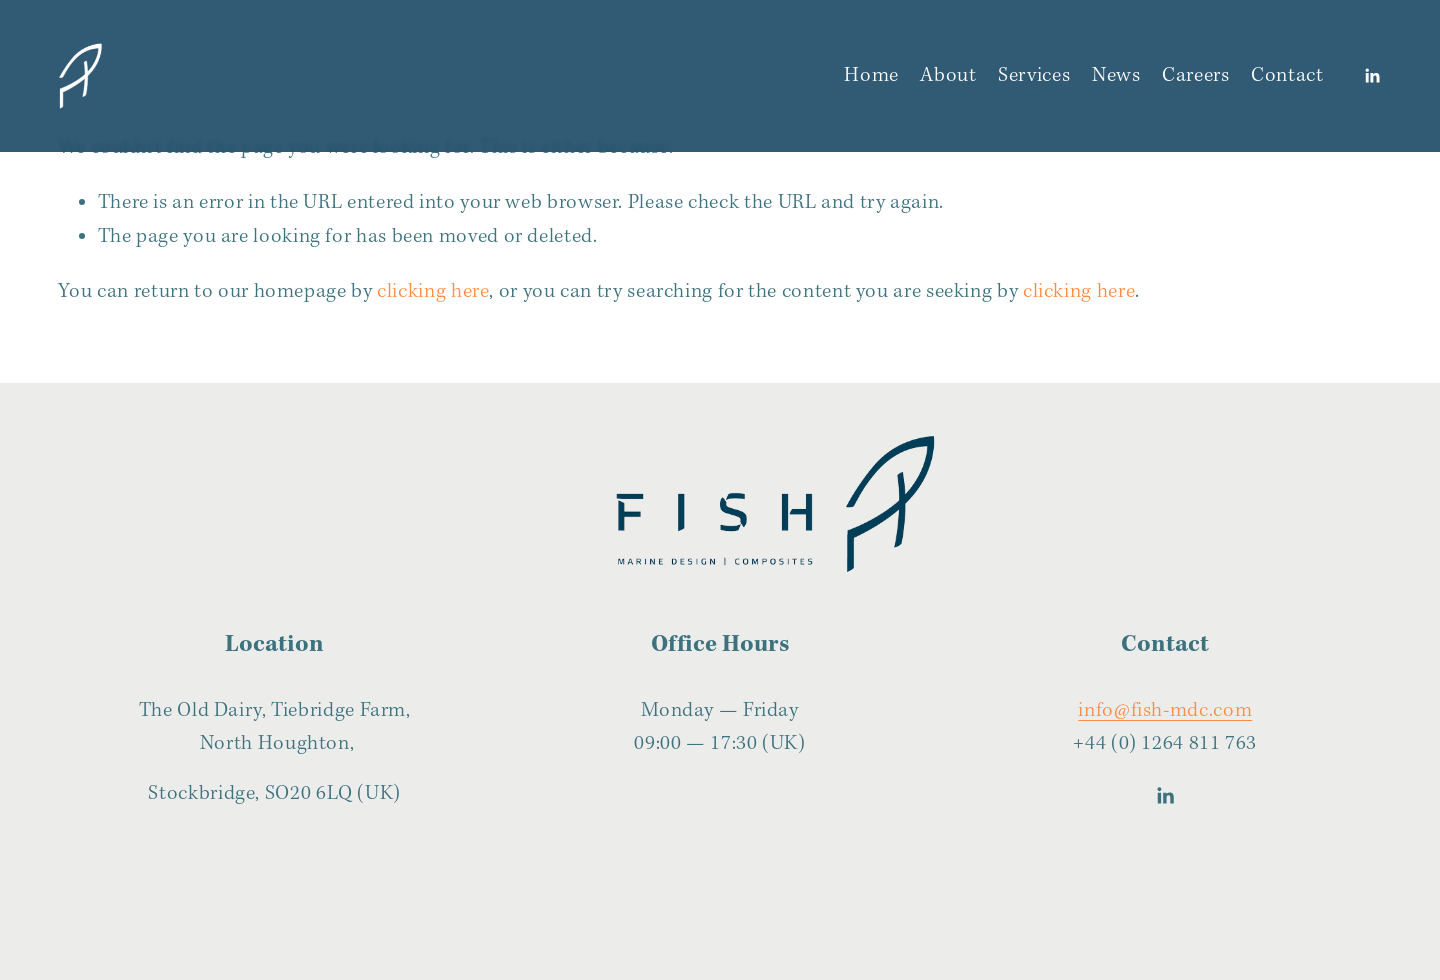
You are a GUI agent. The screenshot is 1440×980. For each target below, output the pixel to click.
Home (871, 75)
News (1116, 75)
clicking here (433, 291)
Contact (1287, 75)
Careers (1195, 75)
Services (1034, 75)
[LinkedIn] (1372, 76)
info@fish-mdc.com (1165, 710)
